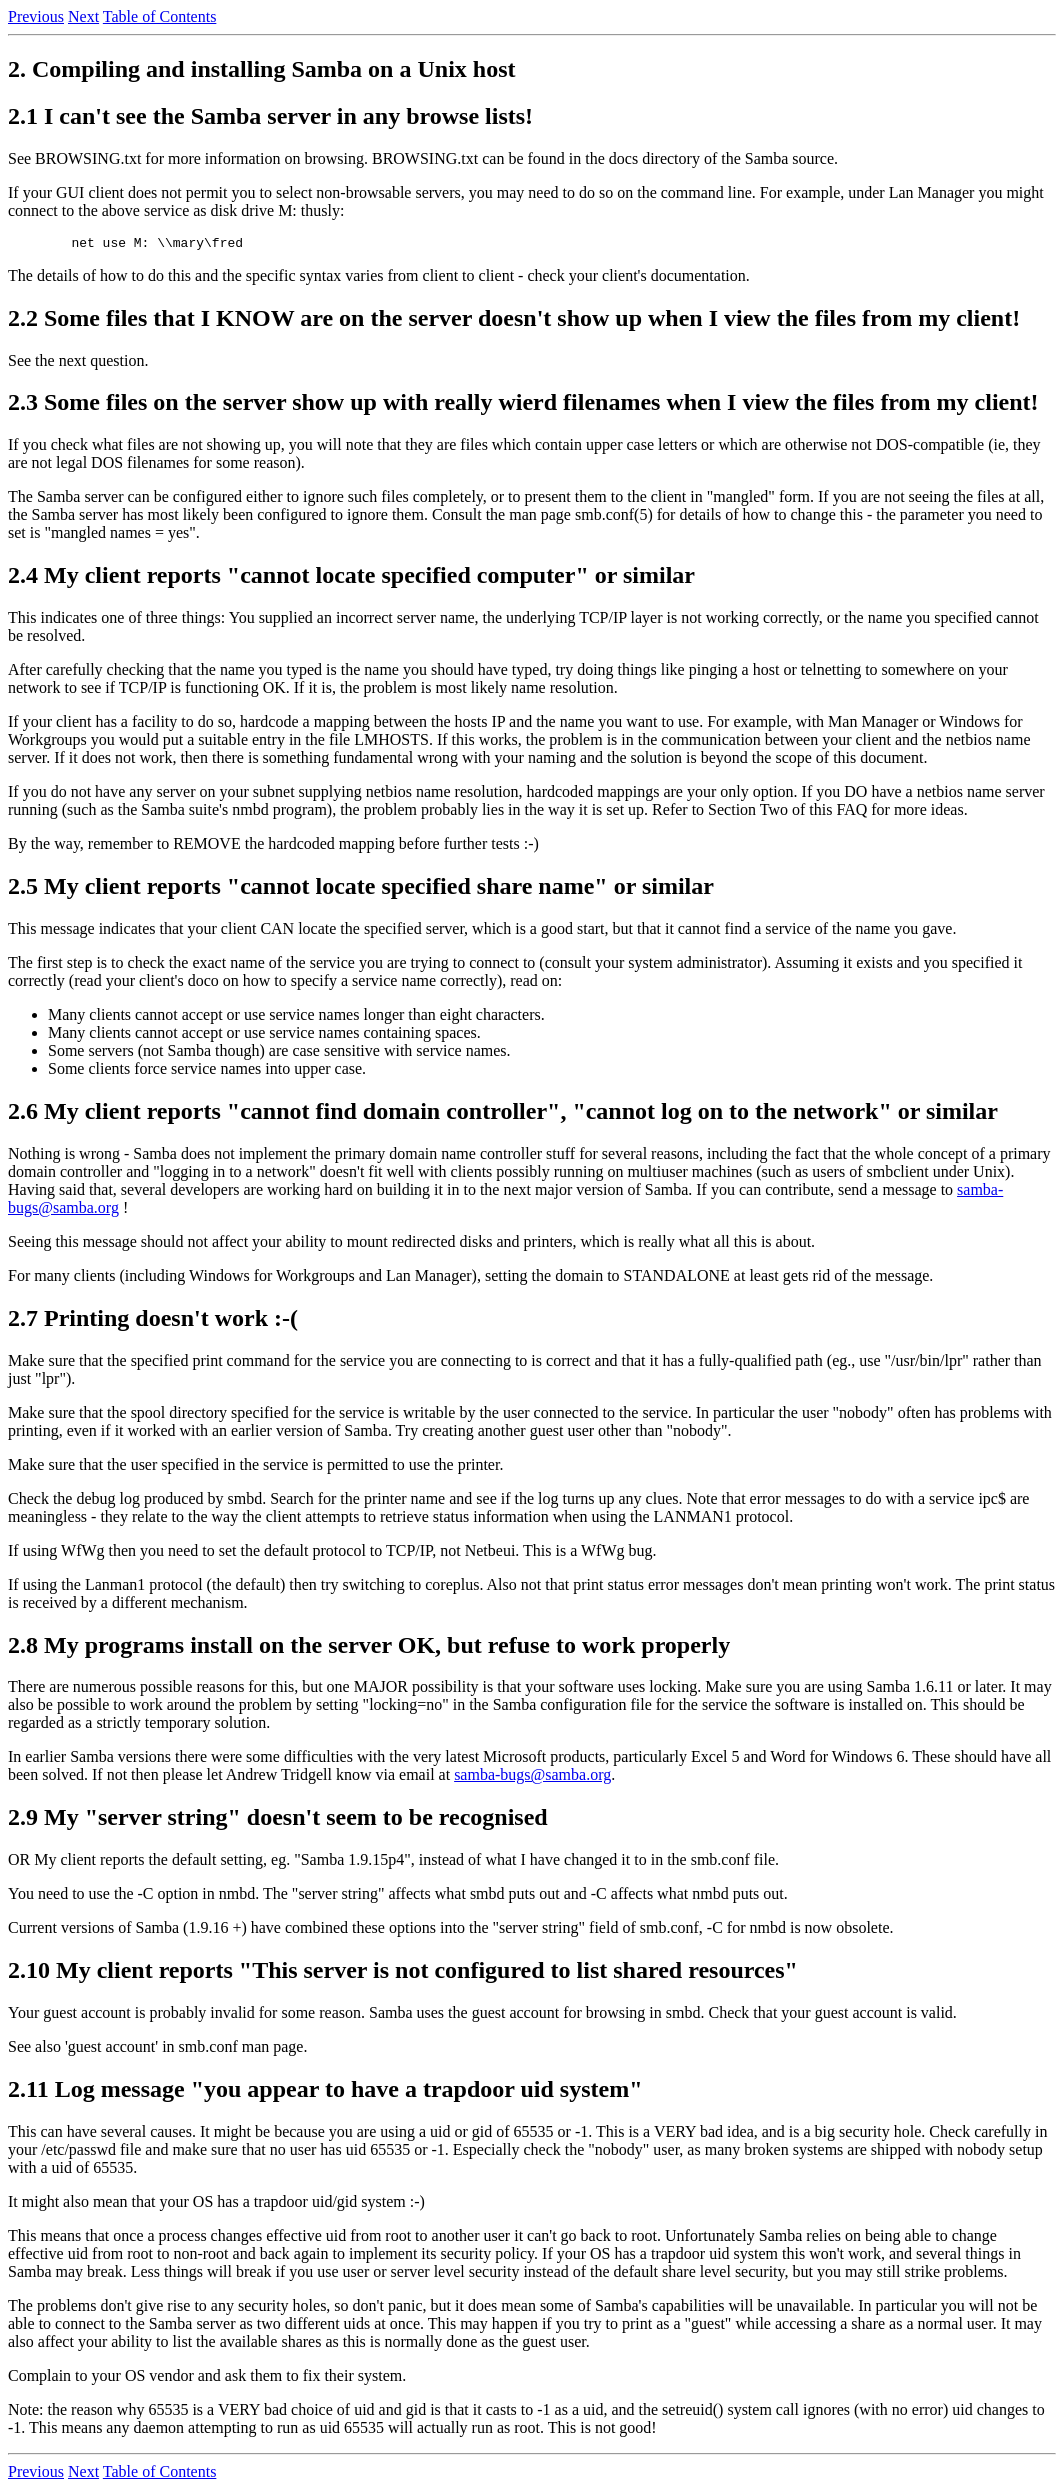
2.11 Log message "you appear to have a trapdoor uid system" (325, 2092)
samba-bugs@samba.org (532, 1777)
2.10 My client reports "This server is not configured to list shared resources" (403, 1973)
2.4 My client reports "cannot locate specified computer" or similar (351, 578)
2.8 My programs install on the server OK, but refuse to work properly (369, 1648)
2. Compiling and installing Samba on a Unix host (261, 69)
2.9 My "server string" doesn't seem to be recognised (278, 1820)
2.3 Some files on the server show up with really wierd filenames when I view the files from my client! (523, 405)
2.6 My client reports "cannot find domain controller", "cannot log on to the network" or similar (503, 1114)
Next (83, 16)
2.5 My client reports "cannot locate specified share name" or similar (361, 889)
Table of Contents (160, 16)
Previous (36, 16)
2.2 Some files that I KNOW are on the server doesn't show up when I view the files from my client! (514, 321)
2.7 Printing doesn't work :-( (153, 1321)
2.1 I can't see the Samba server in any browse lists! (270, 116)
